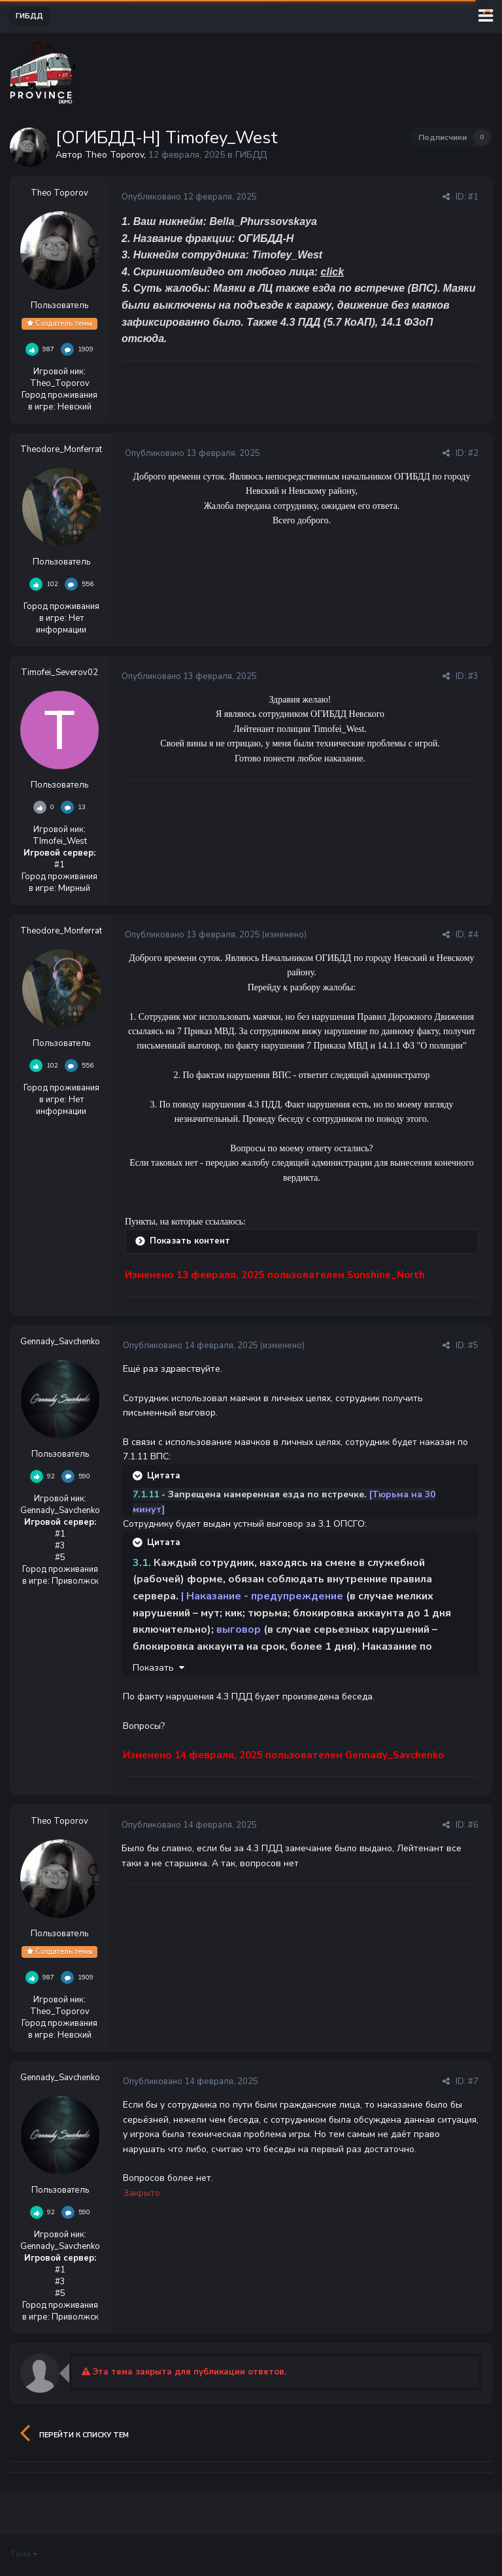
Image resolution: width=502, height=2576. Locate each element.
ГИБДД (251, 154)
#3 (473, 676)
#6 (473, 1825)
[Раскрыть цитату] (138, 1476)
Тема (23, 2554)
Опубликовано (189, 197)
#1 (473, 197)
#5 (473, 1345)
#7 (473, 2081)
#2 (473, 453)
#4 (473, 935)
